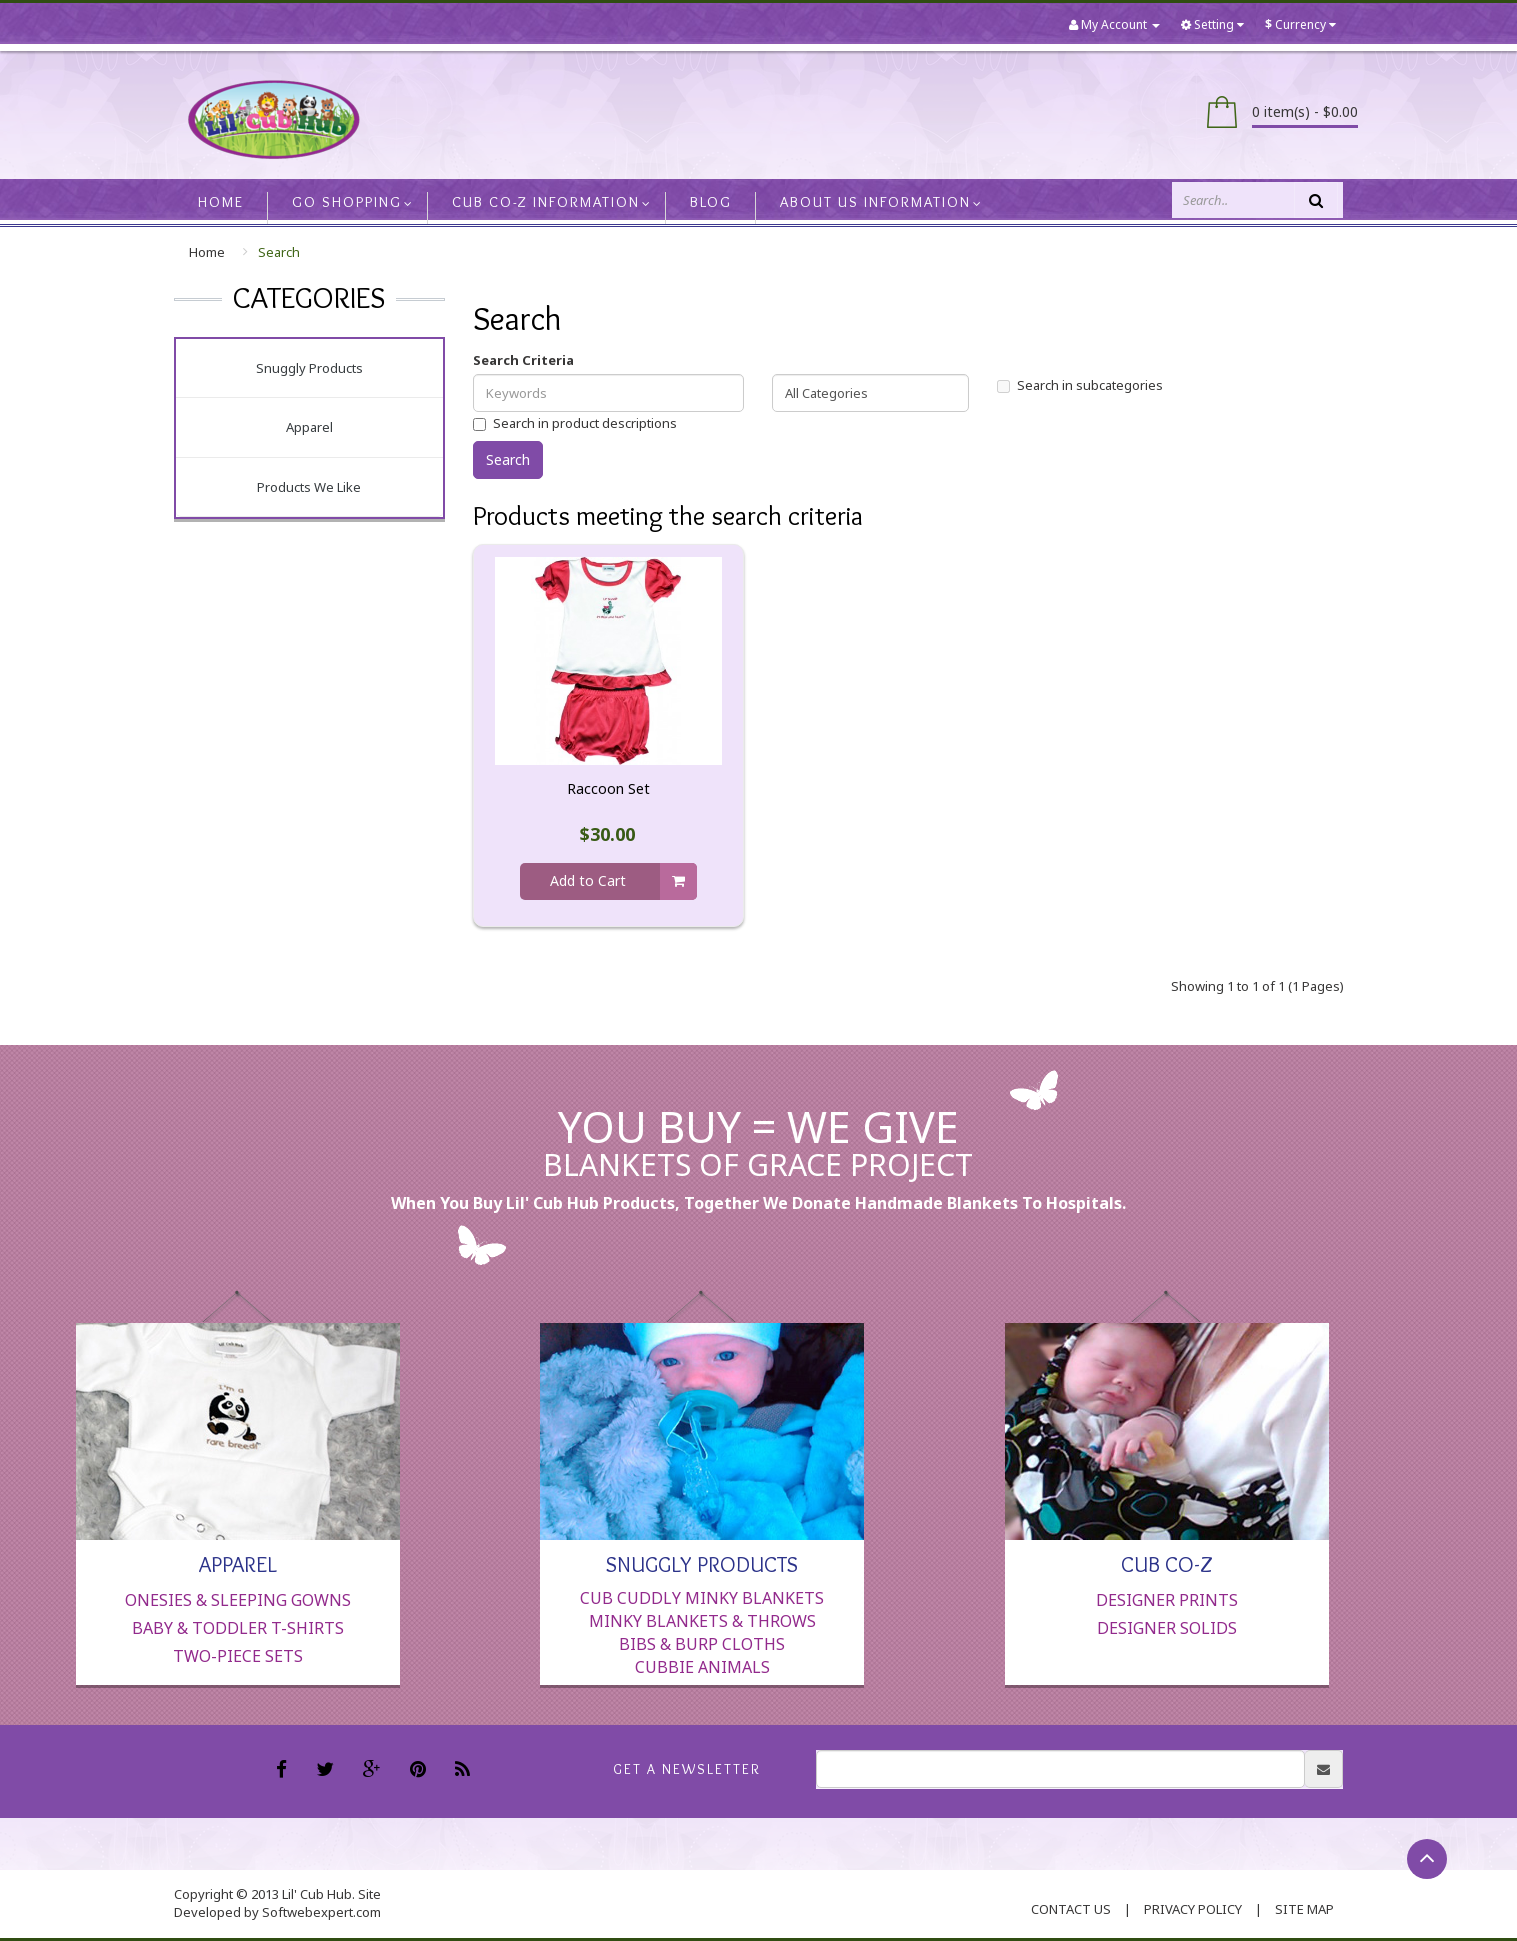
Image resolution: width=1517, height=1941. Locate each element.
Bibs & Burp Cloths (702, 1644)
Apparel (309, 427)
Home (207, 252)
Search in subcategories (1080, 385)
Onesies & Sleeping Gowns (238, 1600)
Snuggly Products (309, 368)
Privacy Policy (1193, 1909)
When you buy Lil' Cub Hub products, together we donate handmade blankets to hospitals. (758, 1203)
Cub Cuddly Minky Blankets (702, 1598)
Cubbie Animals (702, 1667)
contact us (1071, 1909)
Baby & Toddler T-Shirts (238, 1628)
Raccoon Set (608, 789)
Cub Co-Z (1167, 1563)
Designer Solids (1167, 1628)
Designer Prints (1167, 1600)
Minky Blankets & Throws (702, 1621)
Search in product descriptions (575, 423)
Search (279, 252)
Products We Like (309, 487)
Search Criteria (523, 360)
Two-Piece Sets (238, 1656)
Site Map (1304, 1909)
